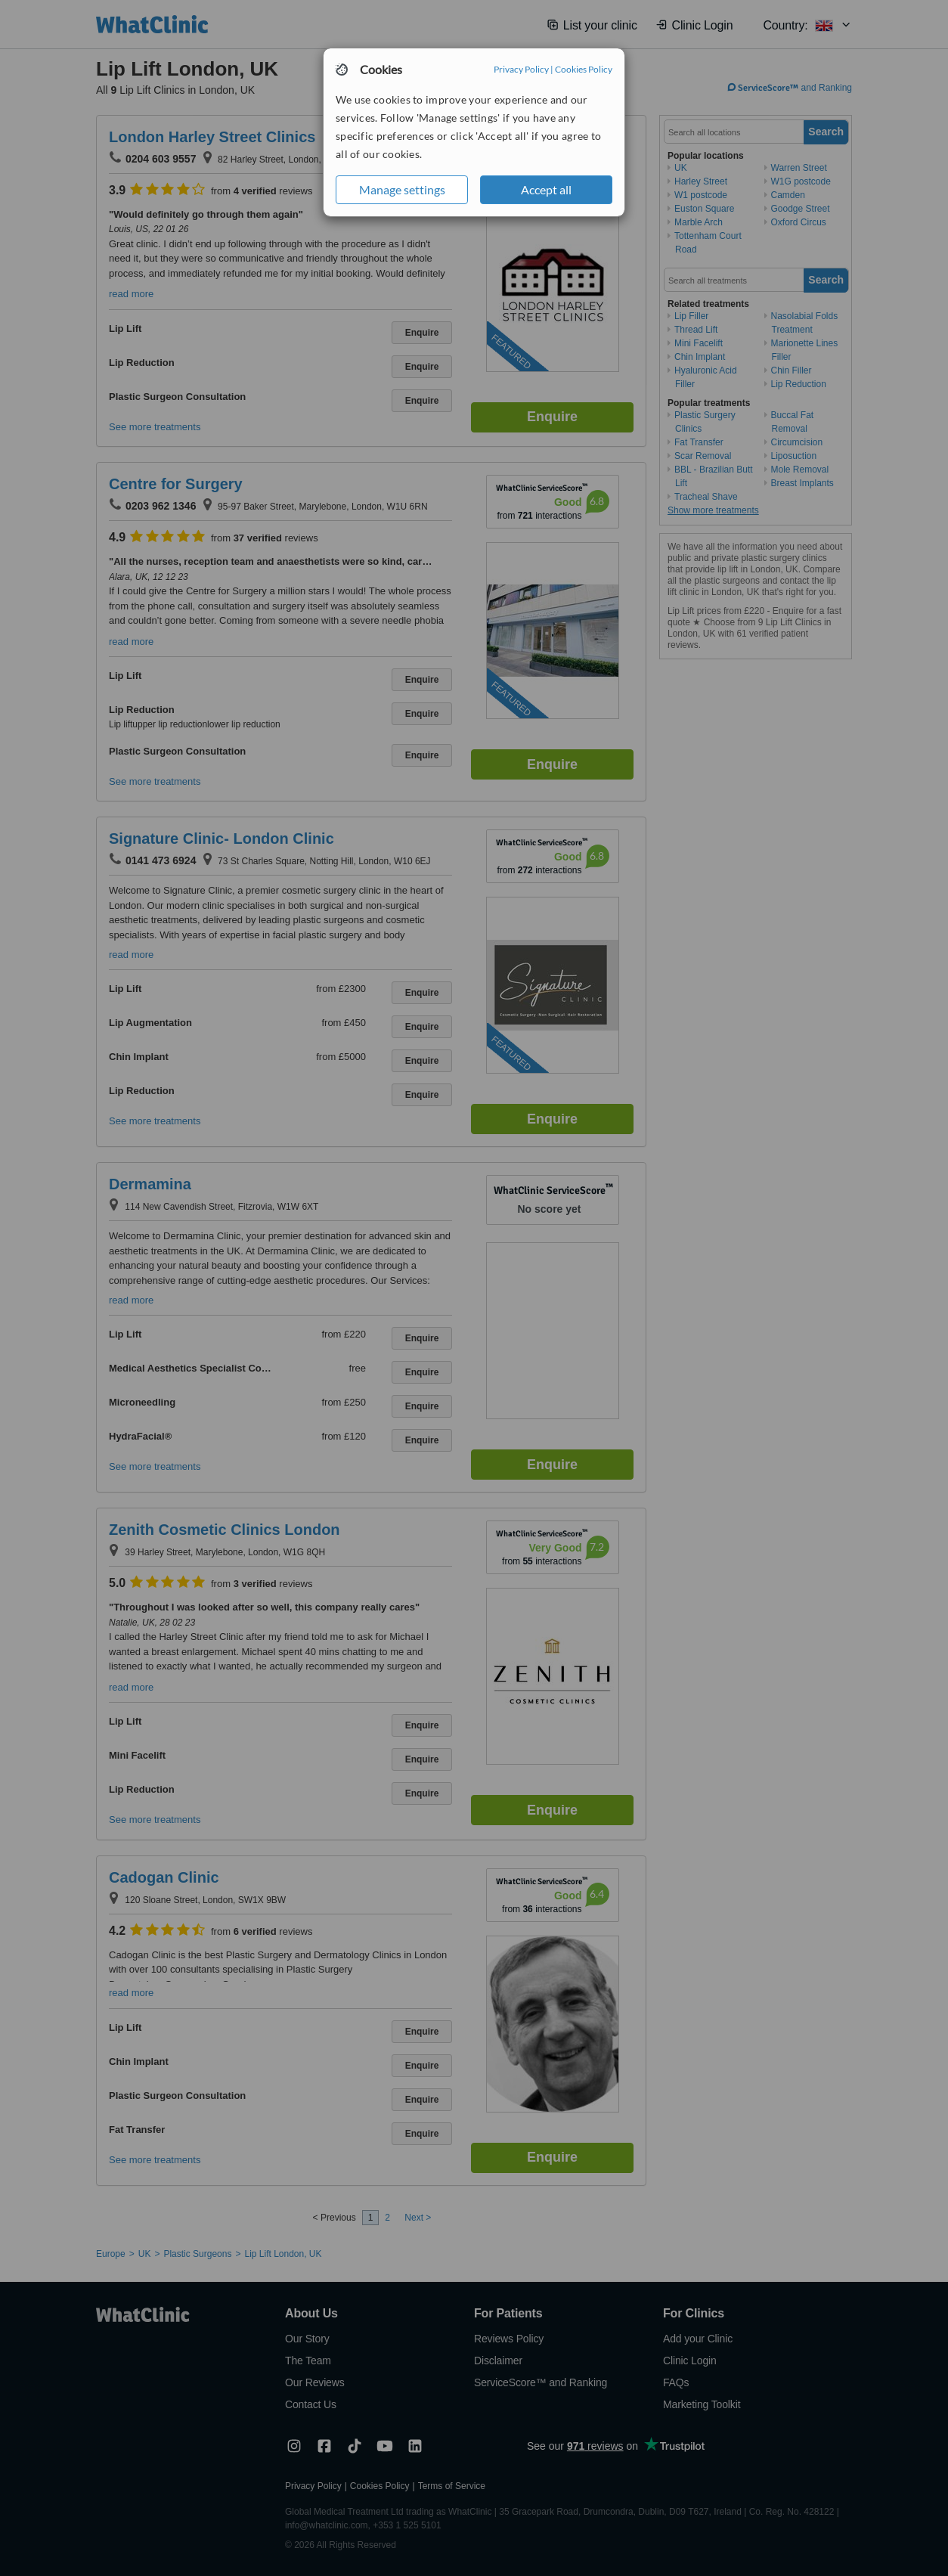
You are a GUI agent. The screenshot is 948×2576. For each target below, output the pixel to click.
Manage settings (402, 189)
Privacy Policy (521, 69)
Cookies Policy (583, 69)
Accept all (546, 189)
